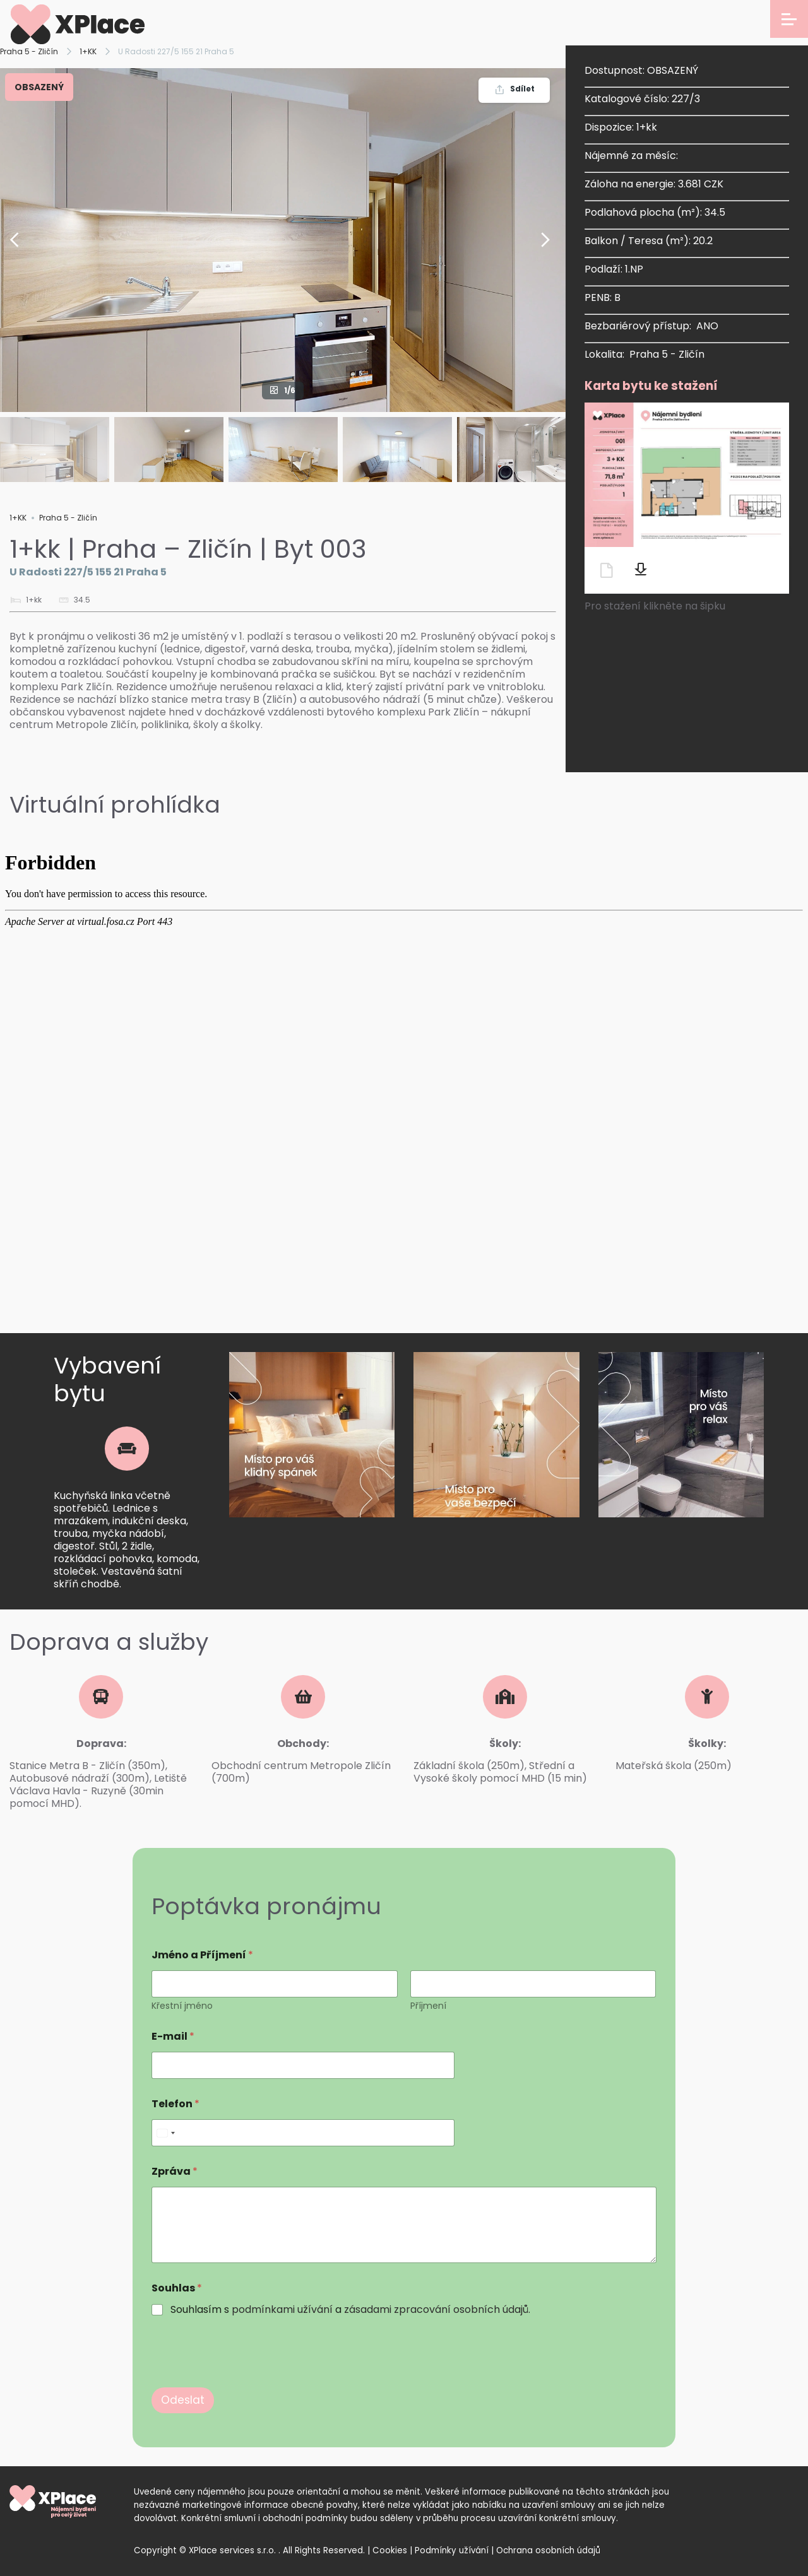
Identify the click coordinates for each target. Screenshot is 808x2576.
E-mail (173, 2036)
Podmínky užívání (452, 2550)
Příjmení (428, 2006)
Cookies (389, 2550)
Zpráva (175, 2171)
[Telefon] (303, 2132)
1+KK (88, 51)
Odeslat (183, 2400)
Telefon (175, 2104)
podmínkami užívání (282, 2309)
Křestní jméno (182, 2006)
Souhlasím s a (350, 2310)
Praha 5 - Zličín (29, 51)
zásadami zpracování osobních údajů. (437, 2309)
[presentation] (247, 2379)
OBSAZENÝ (39, 87)
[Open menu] (789, 19)
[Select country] (165, 2132)
